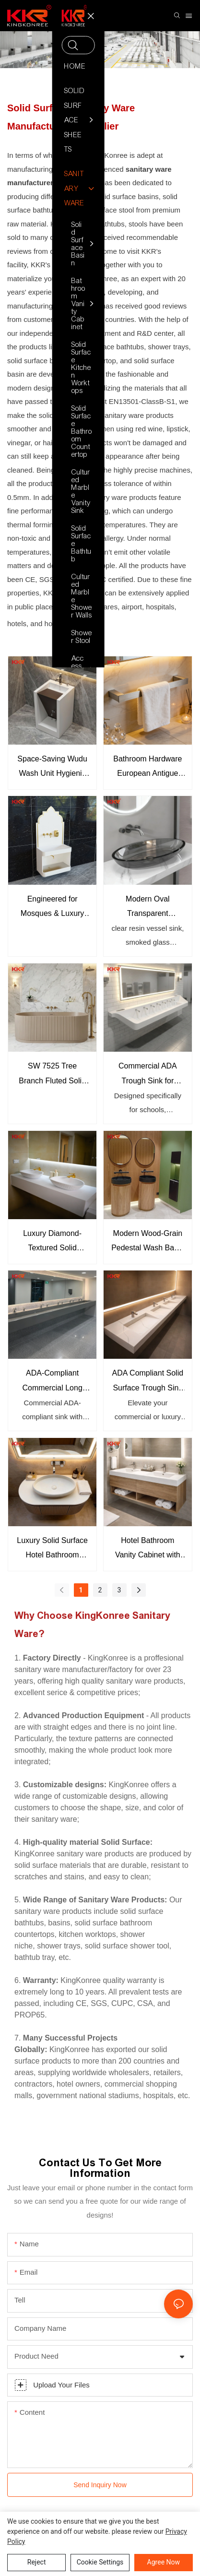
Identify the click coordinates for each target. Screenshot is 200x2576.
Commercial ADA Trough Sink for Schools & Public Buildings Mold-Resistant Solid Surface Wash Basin (147, 1075)
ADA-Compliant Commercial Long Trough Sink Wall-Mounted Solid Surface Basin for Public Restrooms (52, 1382)
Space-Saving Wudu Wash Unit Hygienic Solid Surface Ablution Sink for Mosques (52, 768)
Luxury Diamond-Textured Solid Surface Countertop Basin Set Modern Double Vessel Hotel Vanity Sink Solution (52, 1242)
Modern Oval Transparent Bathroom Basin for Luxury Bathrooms (147, 908)
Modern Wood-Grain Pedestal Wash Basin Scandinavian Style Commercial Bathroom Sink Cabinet (147, 1242)
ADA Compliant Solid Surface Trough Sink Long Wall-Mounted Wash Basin (148, 1382)
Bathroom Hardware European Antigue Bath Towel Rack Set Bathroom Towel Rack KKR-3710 (147, 768)
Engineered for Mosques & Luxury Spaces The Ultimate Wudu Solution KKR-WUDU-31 (52, 908)
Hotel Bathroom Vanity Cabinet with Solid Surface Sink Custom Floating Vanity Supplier (147, 1549)
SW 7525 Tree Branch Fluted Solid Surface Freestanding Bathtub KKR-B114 (52, 1075)
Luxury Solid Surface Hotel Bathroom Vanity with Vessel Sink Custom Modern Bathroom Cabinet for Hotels (52, 1549)
